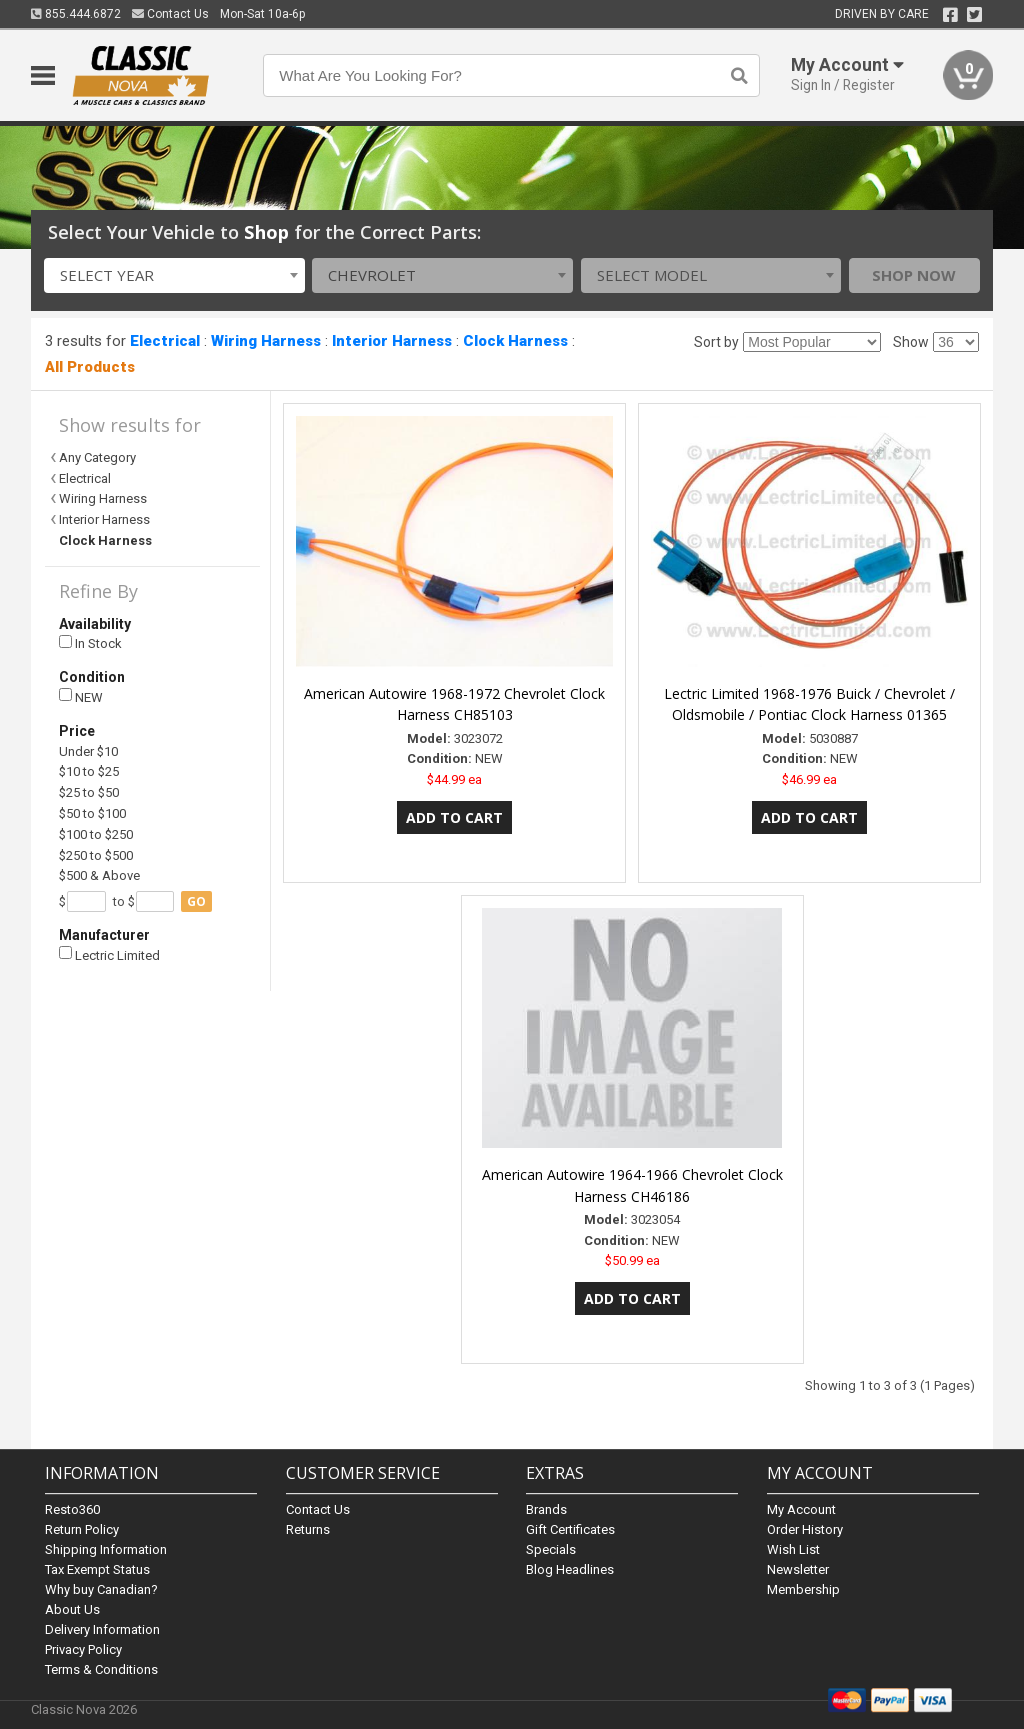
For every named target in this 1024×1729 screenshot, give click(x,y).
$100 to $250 (96, 834)
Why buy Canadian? (101, 1589)
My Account (801, 1509)
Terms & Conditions (101, 1669)
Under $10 (88, 751)
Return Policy (82, 1529)
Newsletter (798, 1569)
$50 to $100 (92, 813)
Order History (805, 1529)
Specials (551, 1549)
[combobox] (174, 275)
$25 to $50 (89, 792)
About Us (72, 1609)
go (196, 901)
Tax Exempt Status (97, 1569)
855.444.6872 (76, 14)
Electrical (165, 341)
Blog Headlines (570, 1569)
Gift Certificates (570, 1529)
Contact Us (170, 14)
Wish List (793, 1549)
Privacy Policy (83, 1649)
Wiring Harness (266, 341)
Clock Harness (515, 341)
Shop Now (914, 275)
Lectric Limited (109, 954)
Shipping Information (106, 1549)
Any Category (97, 457)
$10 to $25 (89, 771)
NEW (81, 696)
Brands (546, 1509)
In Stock (90, 643)
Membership (803, 1589)
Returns (308, 1529)
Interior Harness (392, 341)
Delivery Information (102, 1629)
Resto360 (72, 1509)
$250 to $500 (96, 855)
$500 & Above (99, 875)
